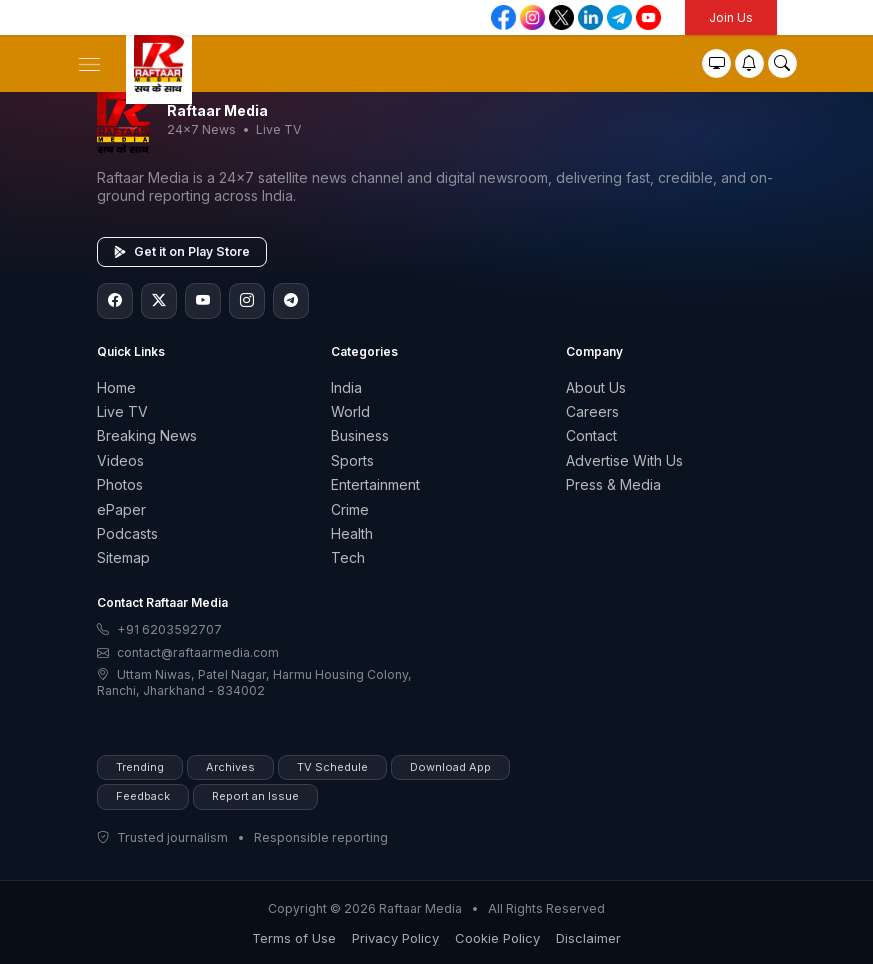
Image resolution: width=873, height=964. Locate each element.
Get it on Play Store (182, 251)
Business (360, 435)
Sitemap (123, 557)
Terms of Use (294, 938)
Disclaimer (588, 938)
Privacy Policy (395, 938)
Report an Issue (255, 796)
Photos (120, 484)
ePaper (121, 509)
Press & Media (613, 484)
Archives (230, 767)
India (346, 387)
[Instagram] (247, 301)
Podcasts (127, 533)
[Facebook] (115, 301)
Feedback (143, 796)
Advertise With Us (624, 460)
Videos (120, 460)
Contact (591, 435)
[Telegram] (291, 301)
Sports (352, 460)
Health (352, 533)
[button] (89, 62)
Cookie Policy (497, 938)
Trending (140, 767)
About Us (596, 387)
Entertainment (375, 484)
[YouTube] (203, 301)
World (350, 411)
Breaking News (147, 435)
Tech (348, 557)
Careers (592, 411)
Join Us (731, 17)
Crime (350, 509)
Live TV (122, 411)
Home (116, 387)
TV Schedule (332, 767)
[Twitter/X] (159, 301)
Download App (450, 767)
